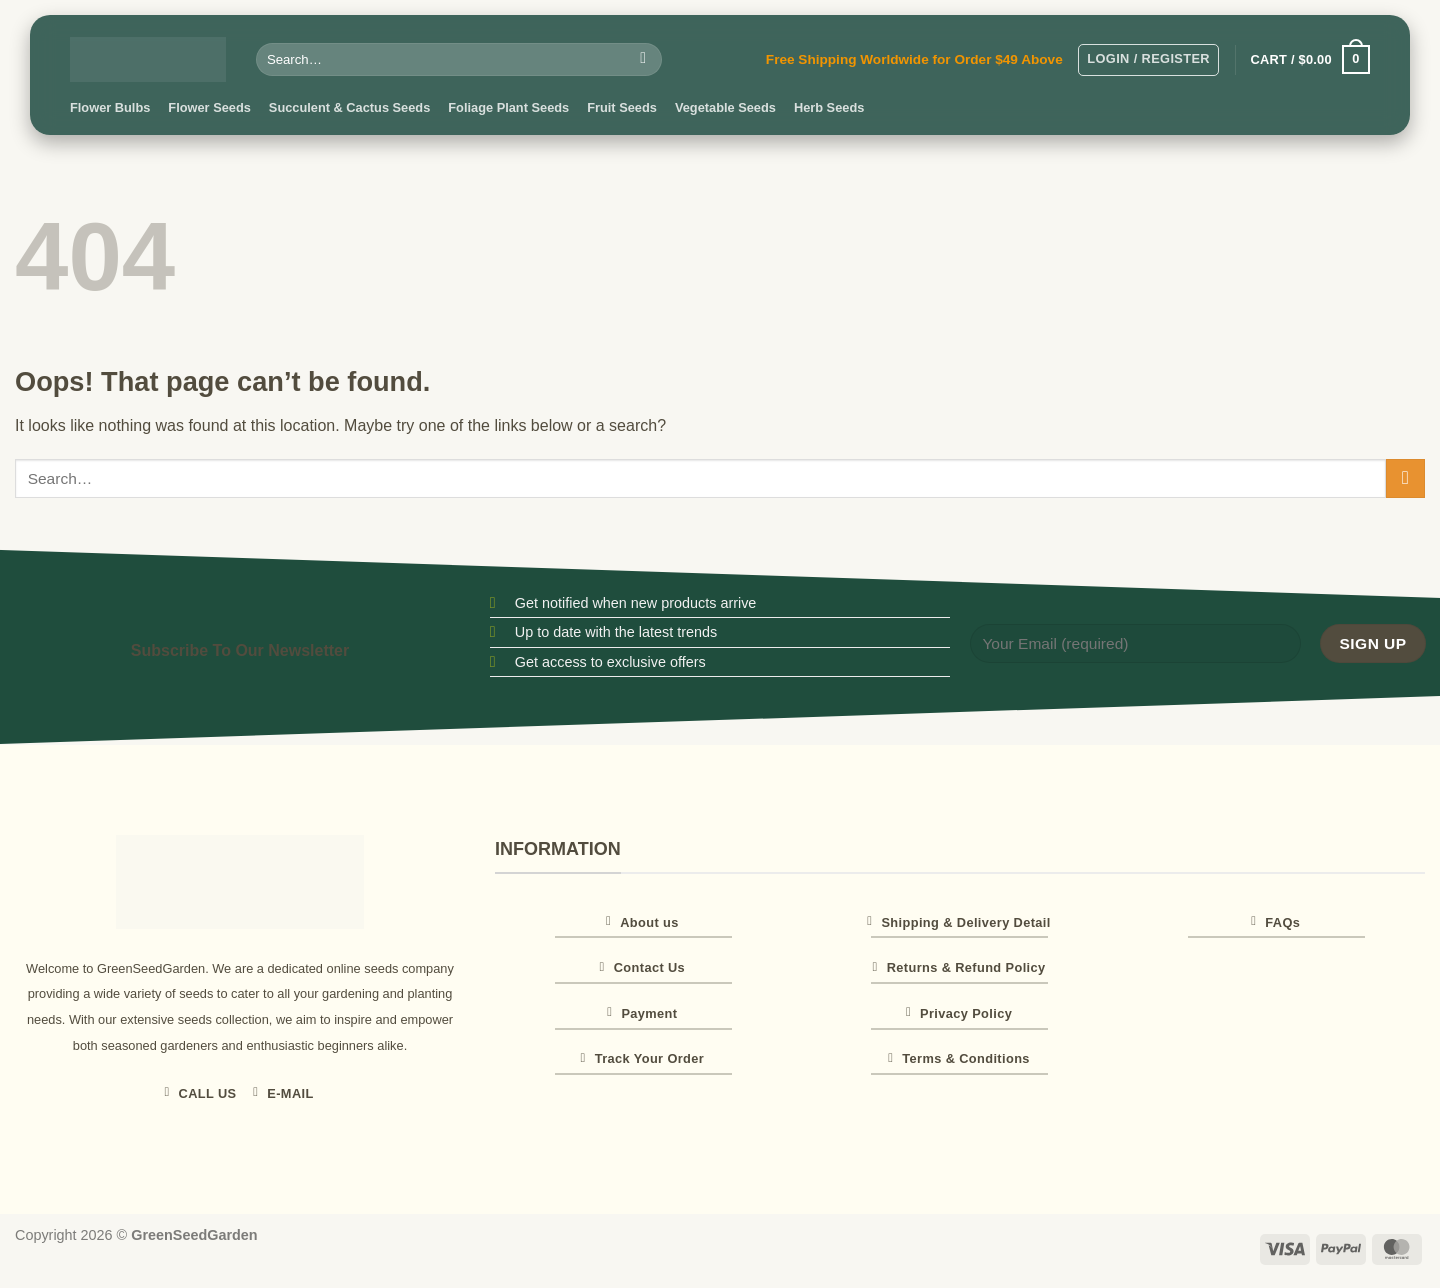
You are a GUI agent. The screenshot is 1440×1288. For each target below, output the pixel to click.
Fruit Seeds (622, 107)
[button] (1148, 60)
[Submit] (643, 60)
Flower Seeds (209, 107)
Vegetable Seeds (725, 107)
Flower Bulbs (110, 107)
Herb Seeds (829, 107)
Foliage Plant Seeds (508, 107)
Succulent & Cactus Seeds (349, 107)
